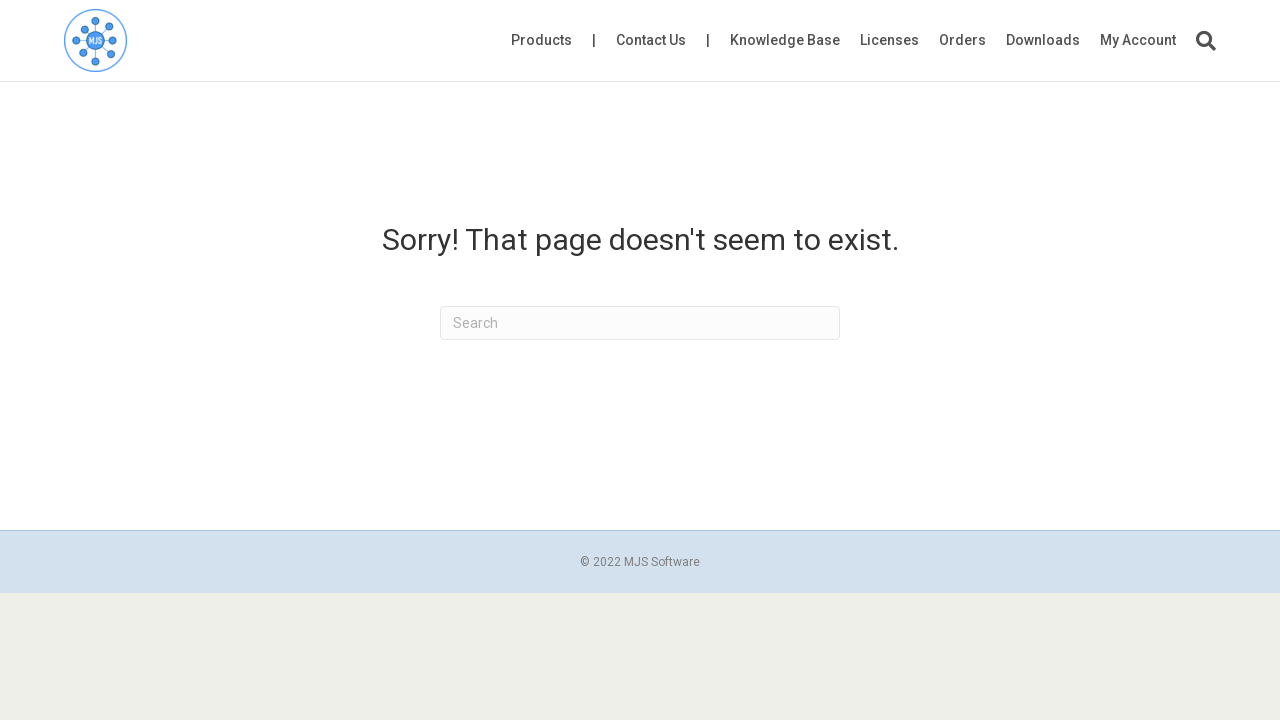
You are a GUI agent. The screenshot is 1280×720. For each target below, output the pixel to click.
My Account (1138, 40)
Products (541, 40)
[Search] (1201, 41)
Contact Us (651, 40)
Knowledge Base (785, 40)
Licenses (889, 40)
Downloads (1043, 40)
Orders (962, 40)
